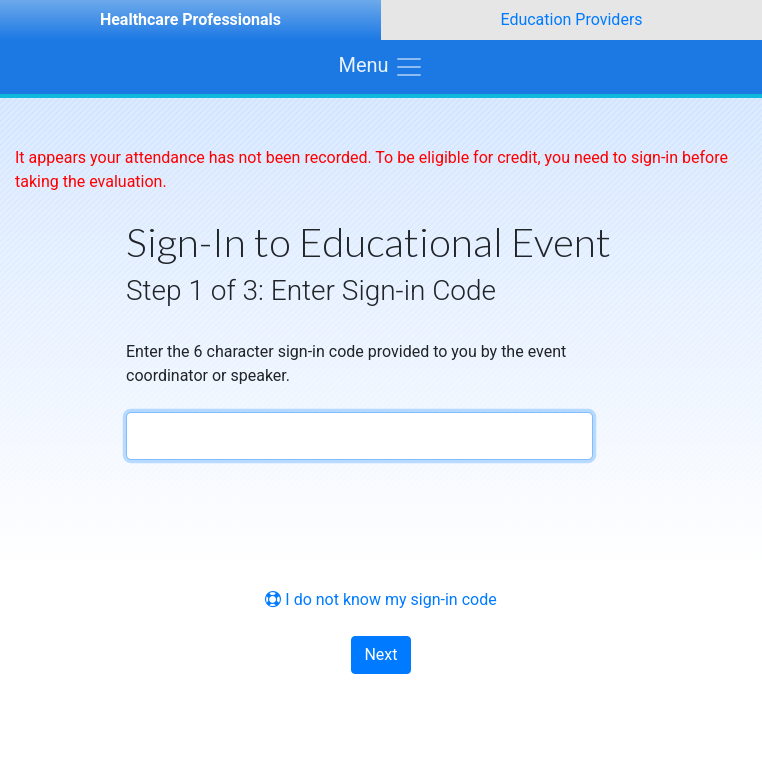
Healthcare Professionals (190, 19)
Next (380, 654)
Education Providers (571, 19)
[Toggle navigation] (380, 67)
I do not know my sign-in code (380, 599)
